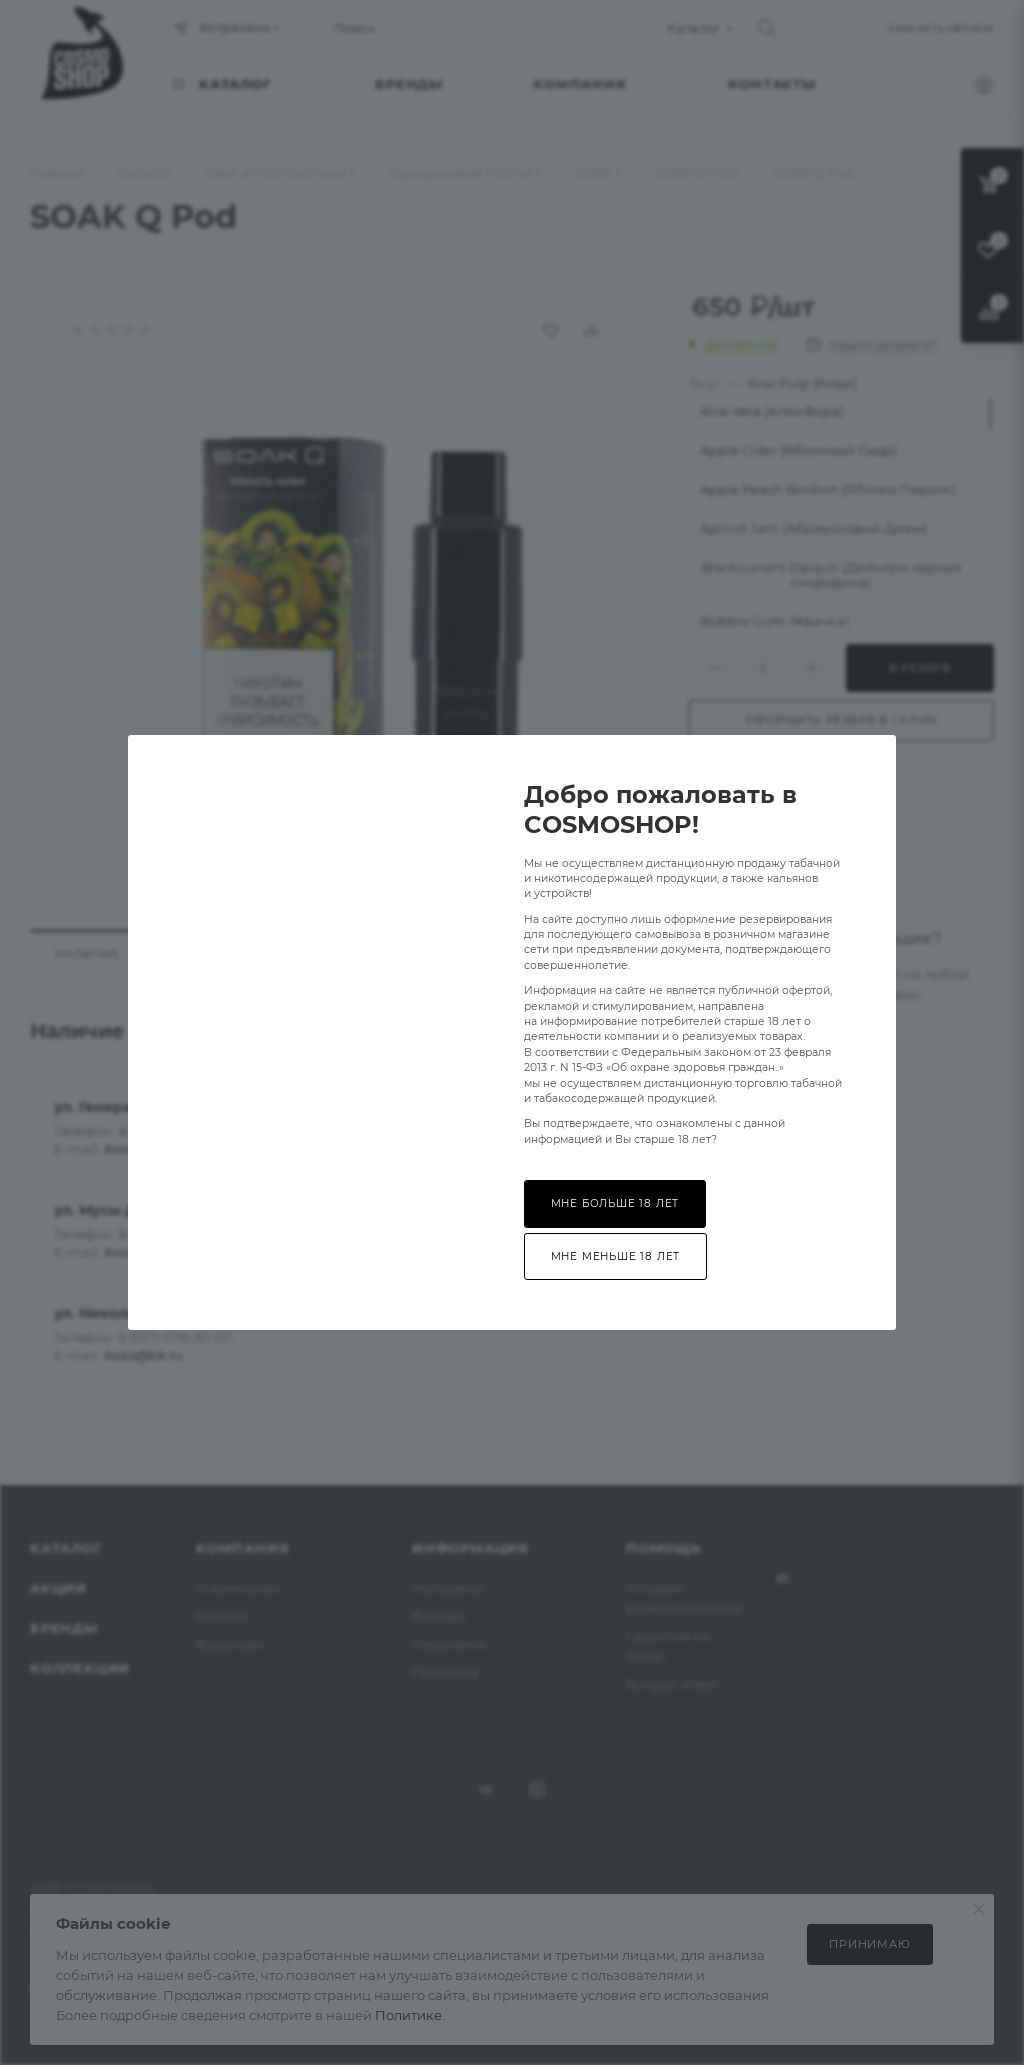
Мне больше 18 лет (615, 1203)
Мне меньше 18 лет (616, 1256)
